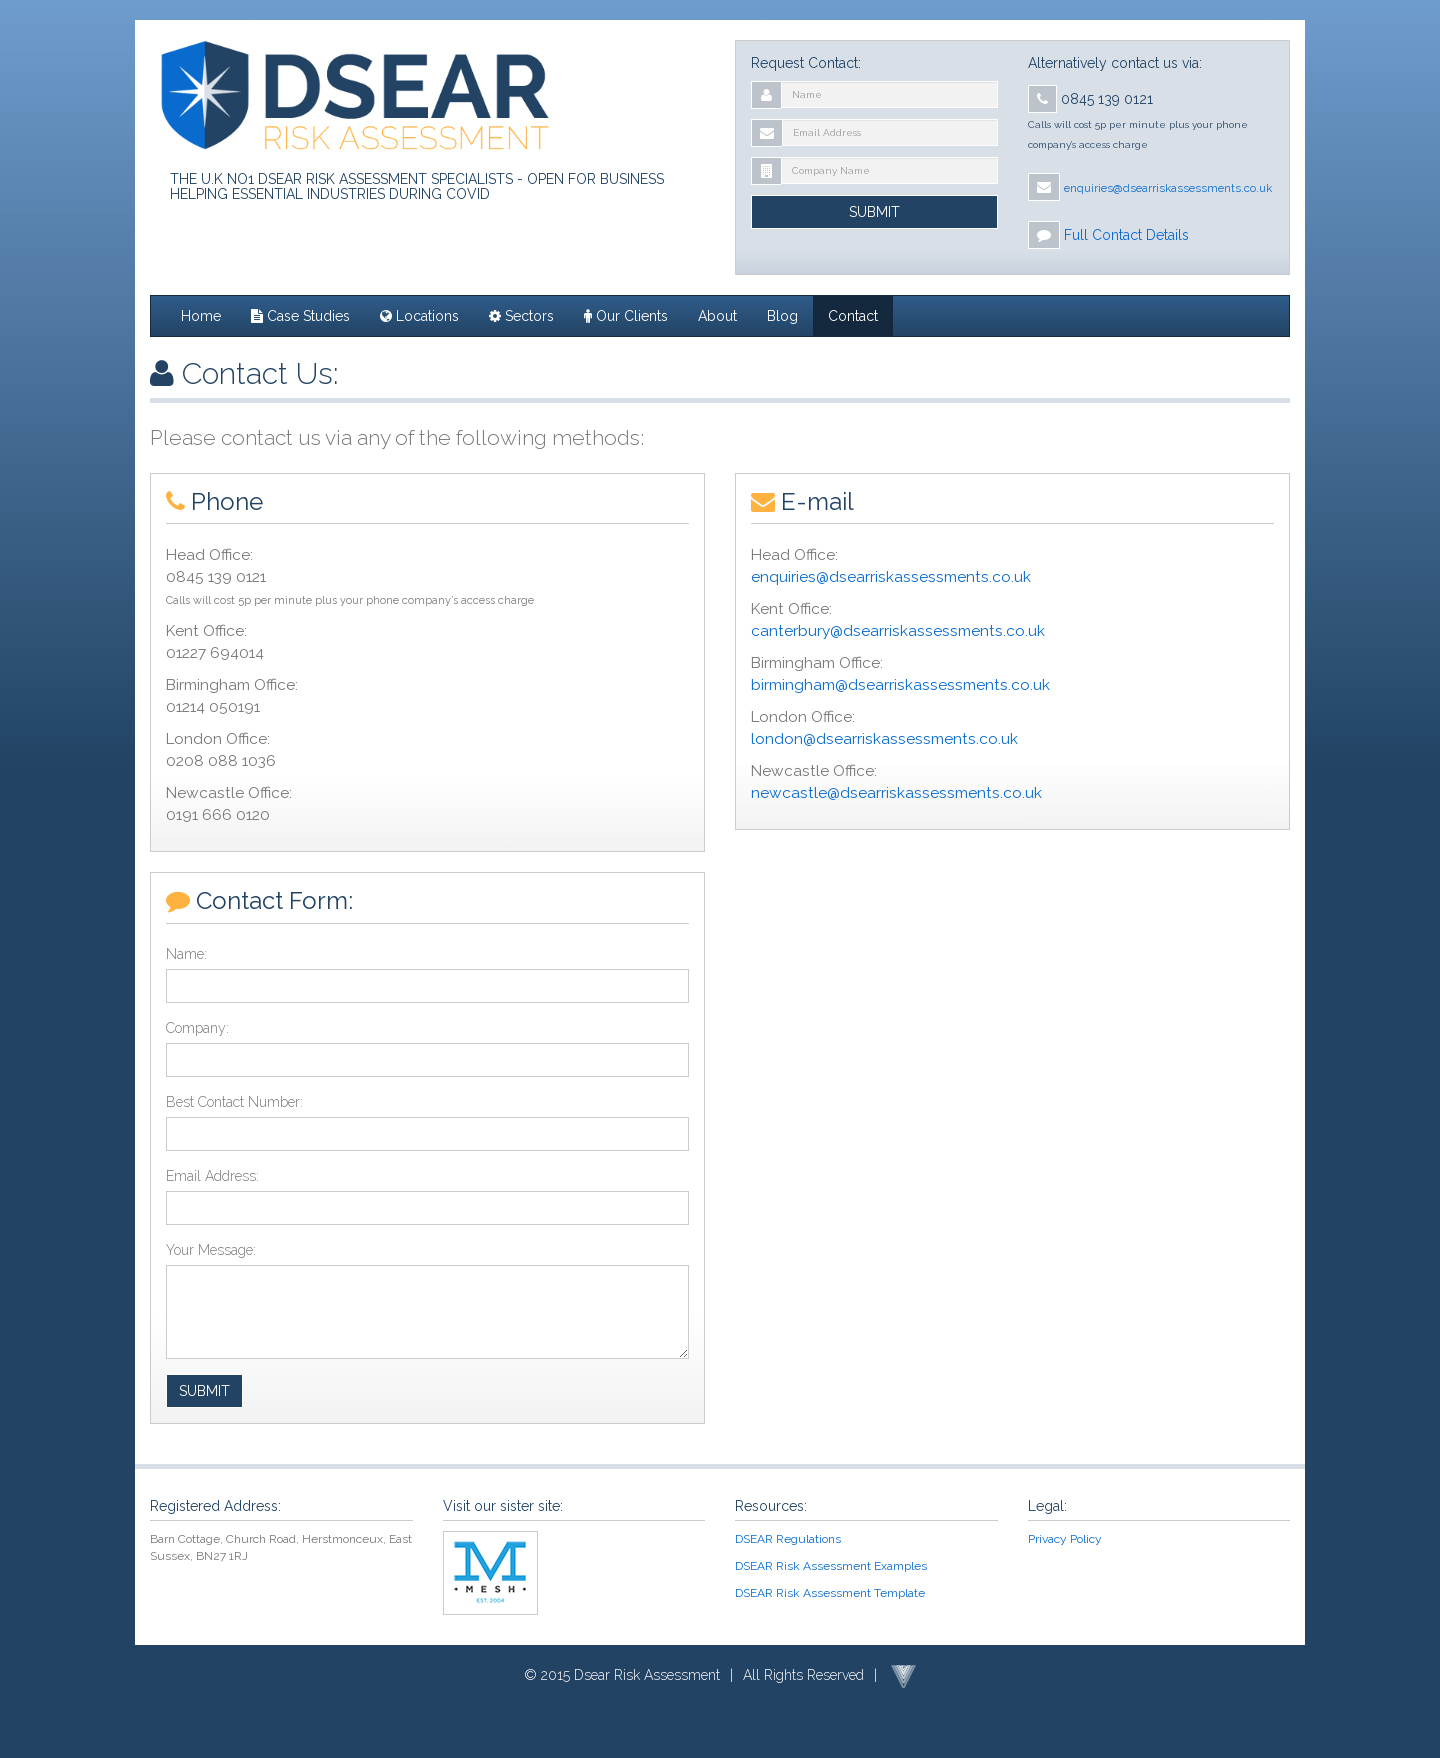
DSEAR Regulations (788, 1539)
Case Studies (300, 316)
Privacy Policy (1065, 1539)
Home (201, 316)
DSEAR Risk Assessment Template (830, 1593)
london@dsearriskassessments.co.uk (884, 739)
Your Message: (211, 1250)
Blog (782, 316)
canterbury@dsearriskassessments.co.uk (898, 631)
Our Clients (626, 316)
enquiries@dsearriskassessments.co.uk (891, 577)
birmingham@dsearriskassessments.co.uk (900, 685)
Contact (853, 316)
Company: (197, 1028)
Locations (419, 316)
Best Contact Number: (234, 1102)
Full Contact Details (1126, 235)
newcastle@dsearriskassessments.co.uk (896, 793)
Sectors (521, 316)
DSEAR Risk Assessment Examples (831, 1566)
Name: (186, 954)
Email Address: (212, 1176)
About (717, 316)
